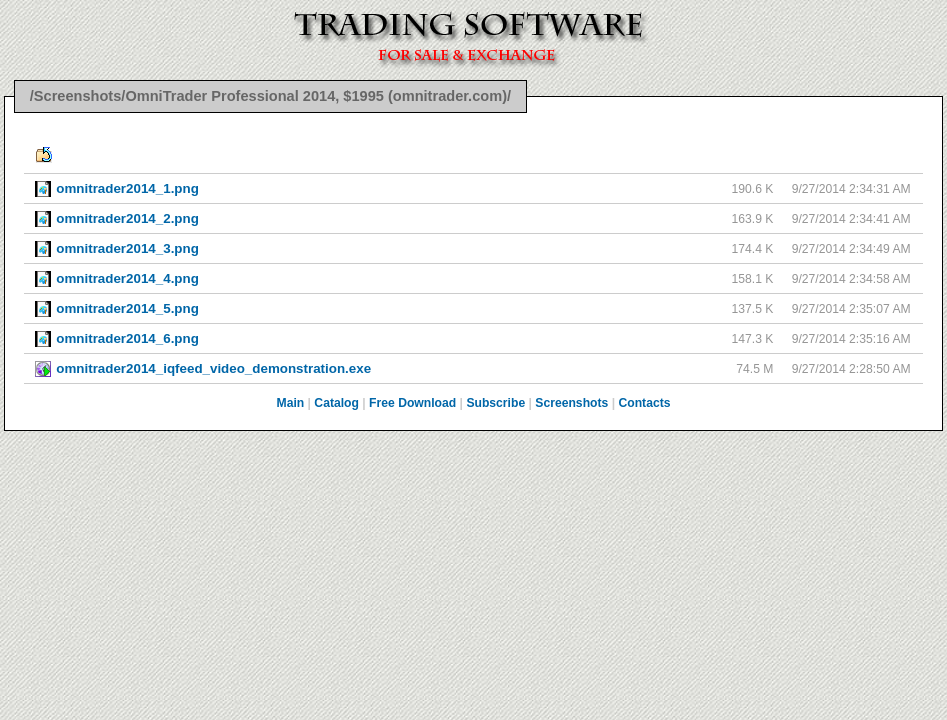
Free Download (412, 403)
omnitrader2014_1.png (127, 188)
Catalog (336, 403)
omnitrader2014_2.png (127, 218)
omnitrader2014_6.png (127, 338)
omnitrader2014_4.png (127, 278)
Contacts (644, 403)
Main (291, 403)
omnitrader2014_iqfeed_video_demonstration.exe (213, 368)
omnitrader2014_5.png (127, 308)
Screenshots (571, 403)
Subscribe (495, 403)
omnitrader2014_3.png (127, 248)
